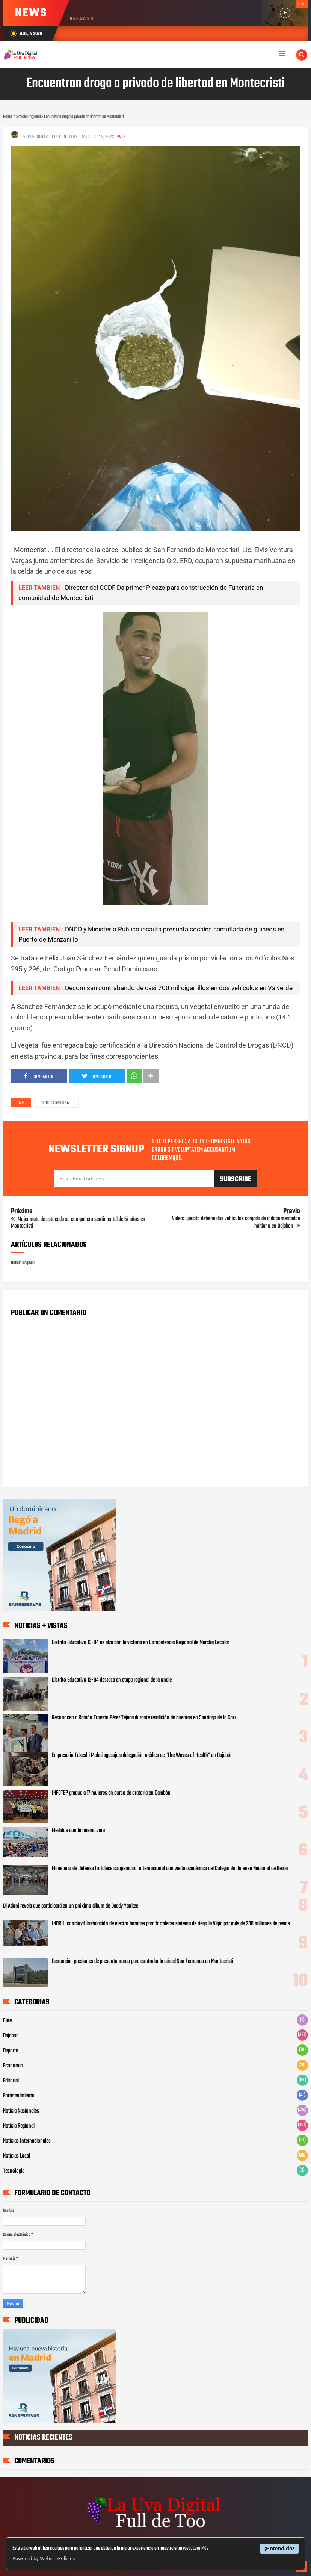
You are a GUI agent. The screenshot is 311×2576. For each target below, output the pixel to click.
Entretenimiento (19, 2096)
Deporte (10, 2051)
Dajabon (11, 2036)
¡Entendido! (279, 2549)
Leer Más (200, 2548)
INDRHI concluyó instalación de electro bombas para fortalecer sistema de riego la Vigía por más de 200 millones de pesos (171, 1924)
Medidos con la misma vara (78, 1830)
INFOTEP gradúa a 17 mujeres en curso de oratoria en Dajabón (111, 1793)
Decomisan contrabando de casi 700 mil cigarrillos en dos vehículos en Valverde (179, 988)
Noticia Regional (56, 1103)
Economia (13, 2066)
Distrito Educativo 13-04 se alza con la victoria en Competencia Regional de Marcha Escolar (140, 1643)
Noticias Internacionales (27, 2141)
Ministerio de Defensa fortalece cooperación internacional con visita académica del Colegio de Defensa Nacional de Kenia (170, 1868)
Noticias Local (16, 2156)
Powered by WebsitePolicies (43, 2558)
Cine (7, 2021)
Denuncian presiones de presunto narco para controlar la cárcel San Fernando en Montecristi (142, 1961)
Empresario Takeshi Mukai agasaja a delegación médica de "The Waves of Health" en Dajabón (142, 1755)
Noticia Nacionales (21, 2111)
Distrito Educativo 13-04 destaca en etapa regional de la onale (112, 1680)
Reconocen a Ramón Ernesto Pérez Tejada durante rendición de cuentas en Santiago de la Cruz (144, 1718)
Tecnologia (13, 2171)
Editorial (11, 2081)
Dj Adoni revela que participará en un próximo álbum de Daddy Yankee (70, 1906)
